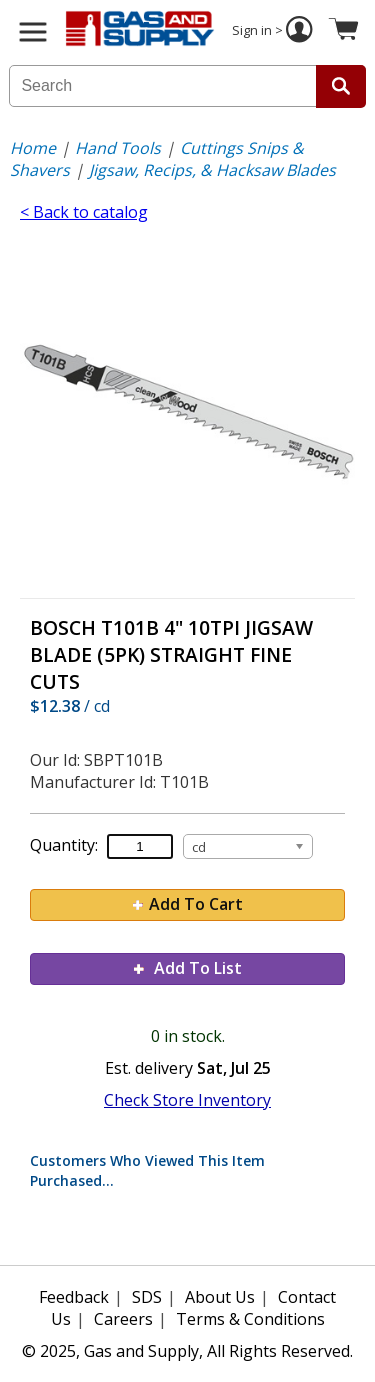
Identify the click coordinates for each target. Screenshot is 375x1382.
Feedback (74, 1297)
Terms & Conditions (250, 1319)
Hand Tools (118, 148)
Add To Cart (188, 904)
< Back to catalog (84, 212)
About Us (220, 1297)
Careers (123, 1319)
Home (33, 148)
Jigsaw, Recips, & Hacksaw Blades (212, 170)
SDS (147, 1297)
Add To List (188, 968)
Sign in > (275, 32)
